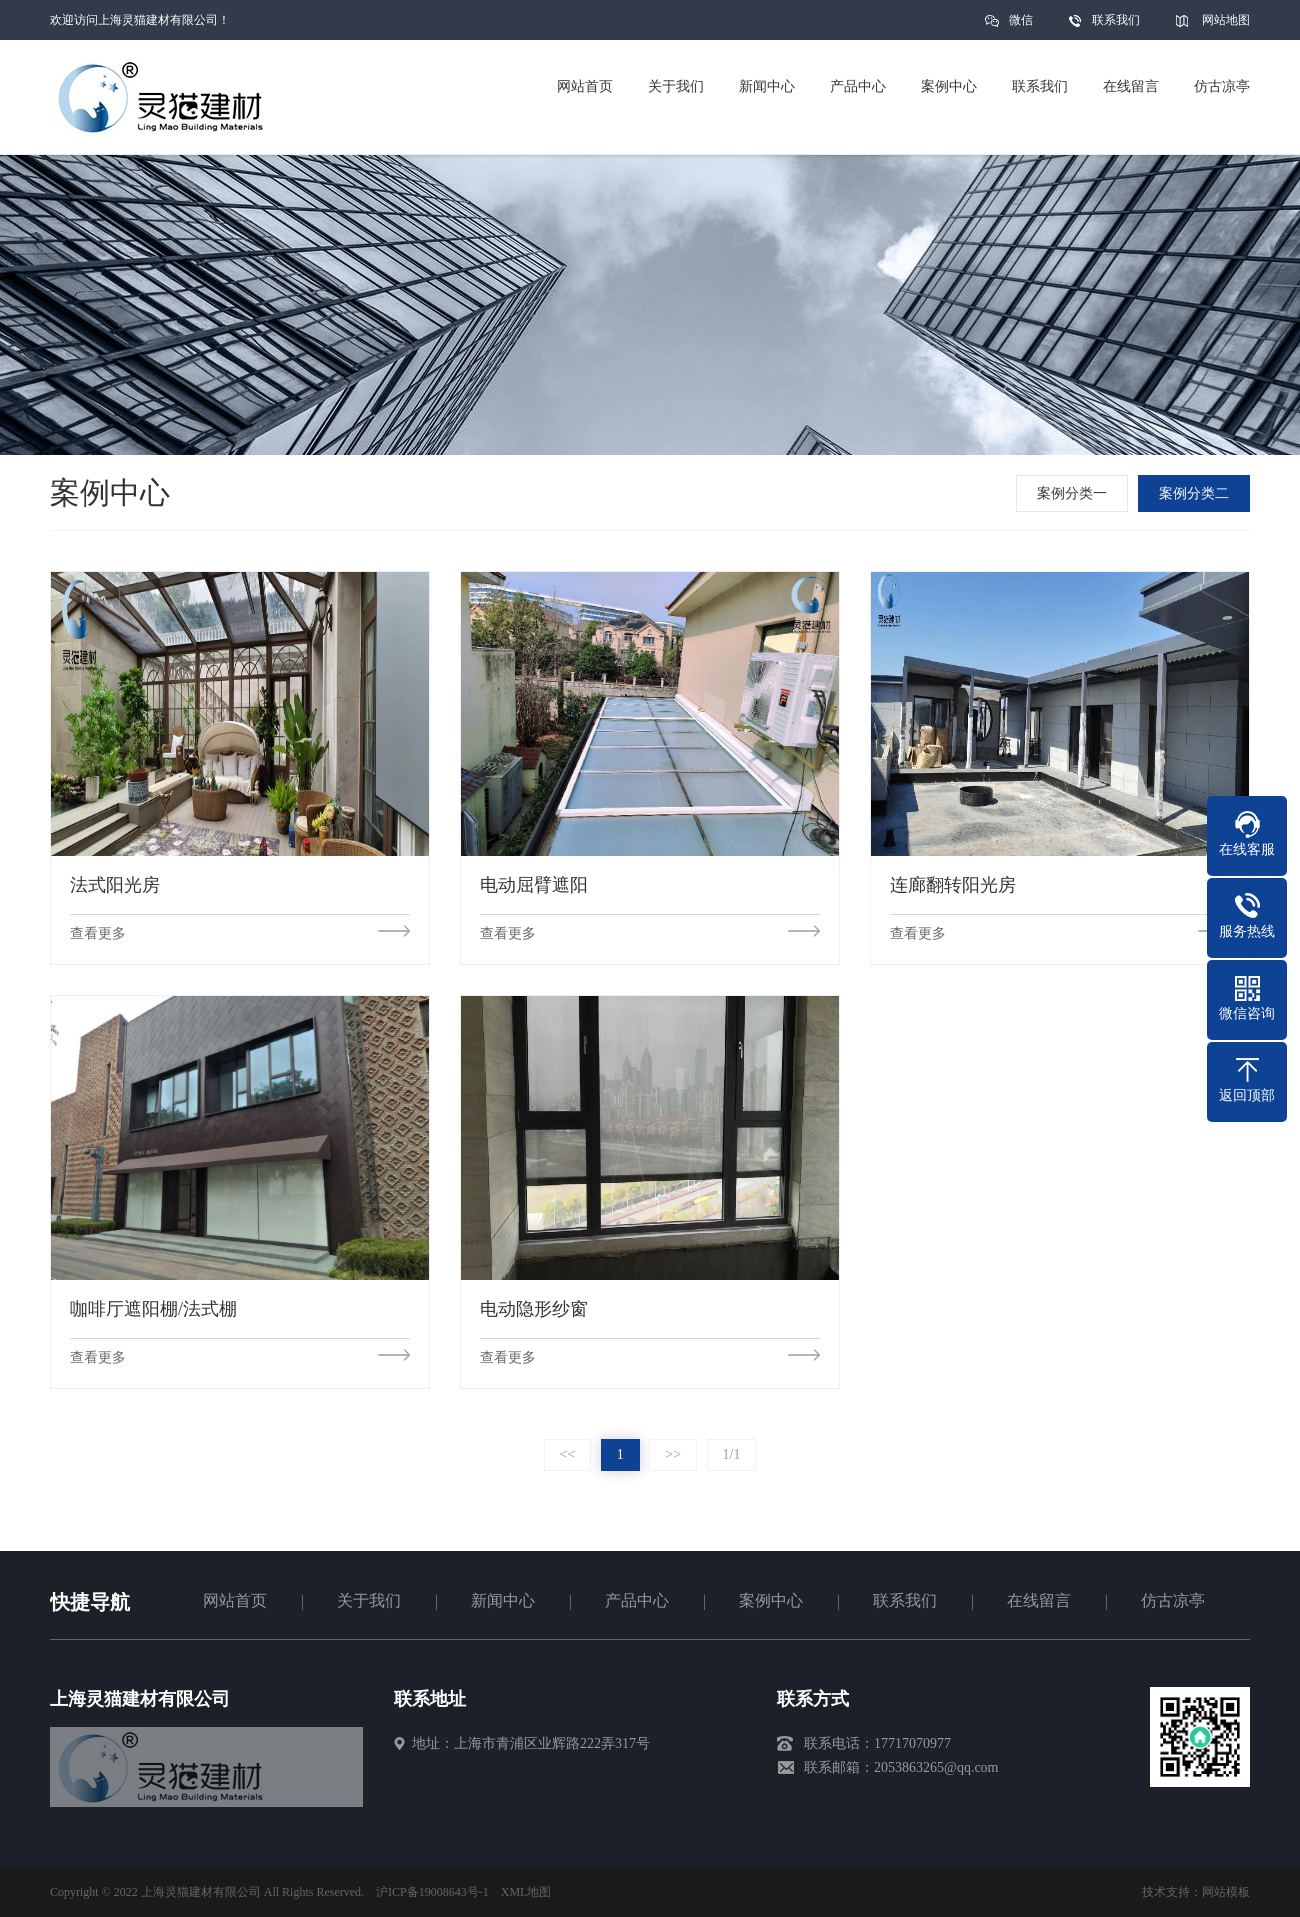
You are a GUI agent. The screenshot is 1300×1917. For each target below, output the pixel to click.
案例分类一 (1075, 493)
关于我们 (369, 1600)
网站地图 (1226, 20)
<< (568, 1454)
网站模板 (1226, 1892)
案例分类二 (1197, 493)
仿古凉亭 (1173, 1600)
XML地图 (526, 1892)
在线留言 (1039, 1600)
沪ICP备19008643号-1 (432, 1892)
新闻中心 (503, 1600)
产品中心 (637, 1600)
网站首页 (235, 1600)
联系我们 (1116, 20)
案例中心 (771, 1600)
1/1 (732, 1454)
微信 (1021, 26)
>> (673, 1454)
